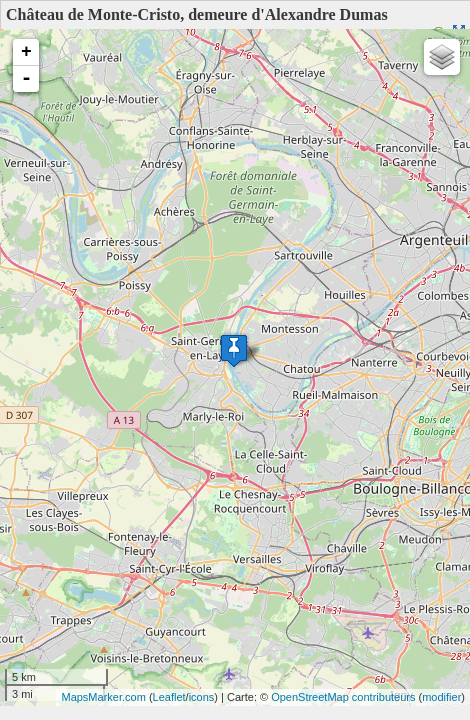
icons (202, 697)
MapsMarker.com (103, 697)
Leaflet (169, 697)
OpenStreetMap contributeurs (343, 697)
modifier (441, 697)
